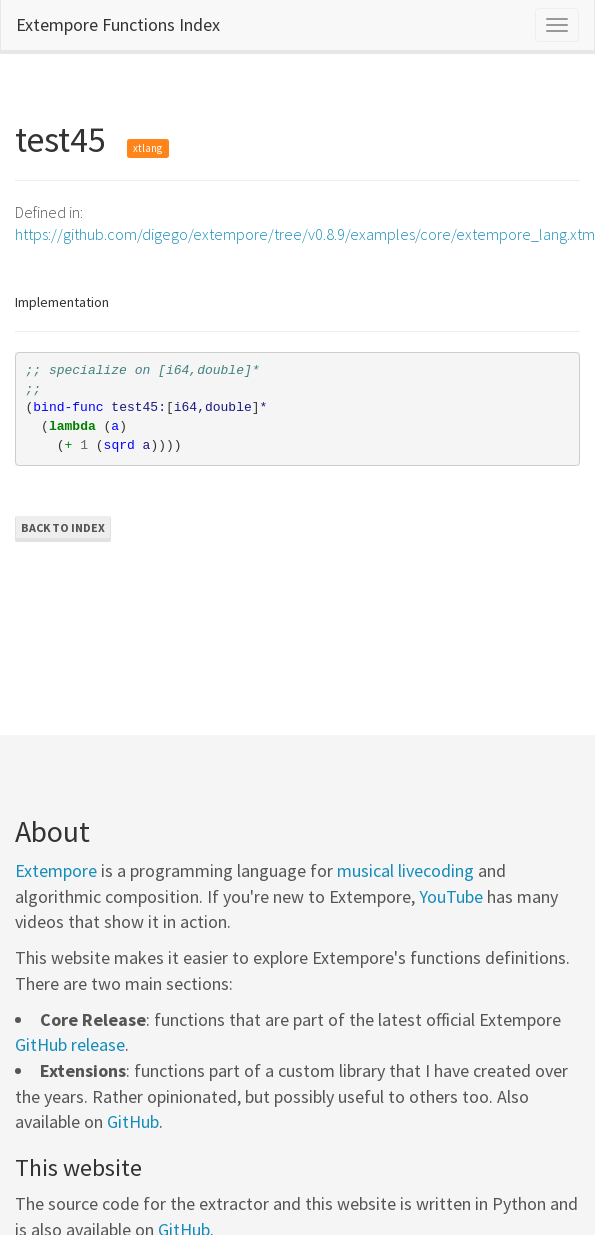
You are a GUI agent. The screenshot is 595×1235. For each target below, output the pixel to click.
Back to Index (63, 527)
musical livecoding (405, 870)
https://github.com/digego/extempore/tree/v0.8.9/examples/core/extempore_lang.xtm (305, 234)
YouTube (451, 896)
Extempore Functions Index (118, 24)
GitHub (133, 1121)
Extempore (56, 870)
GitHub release (70, 1044)
